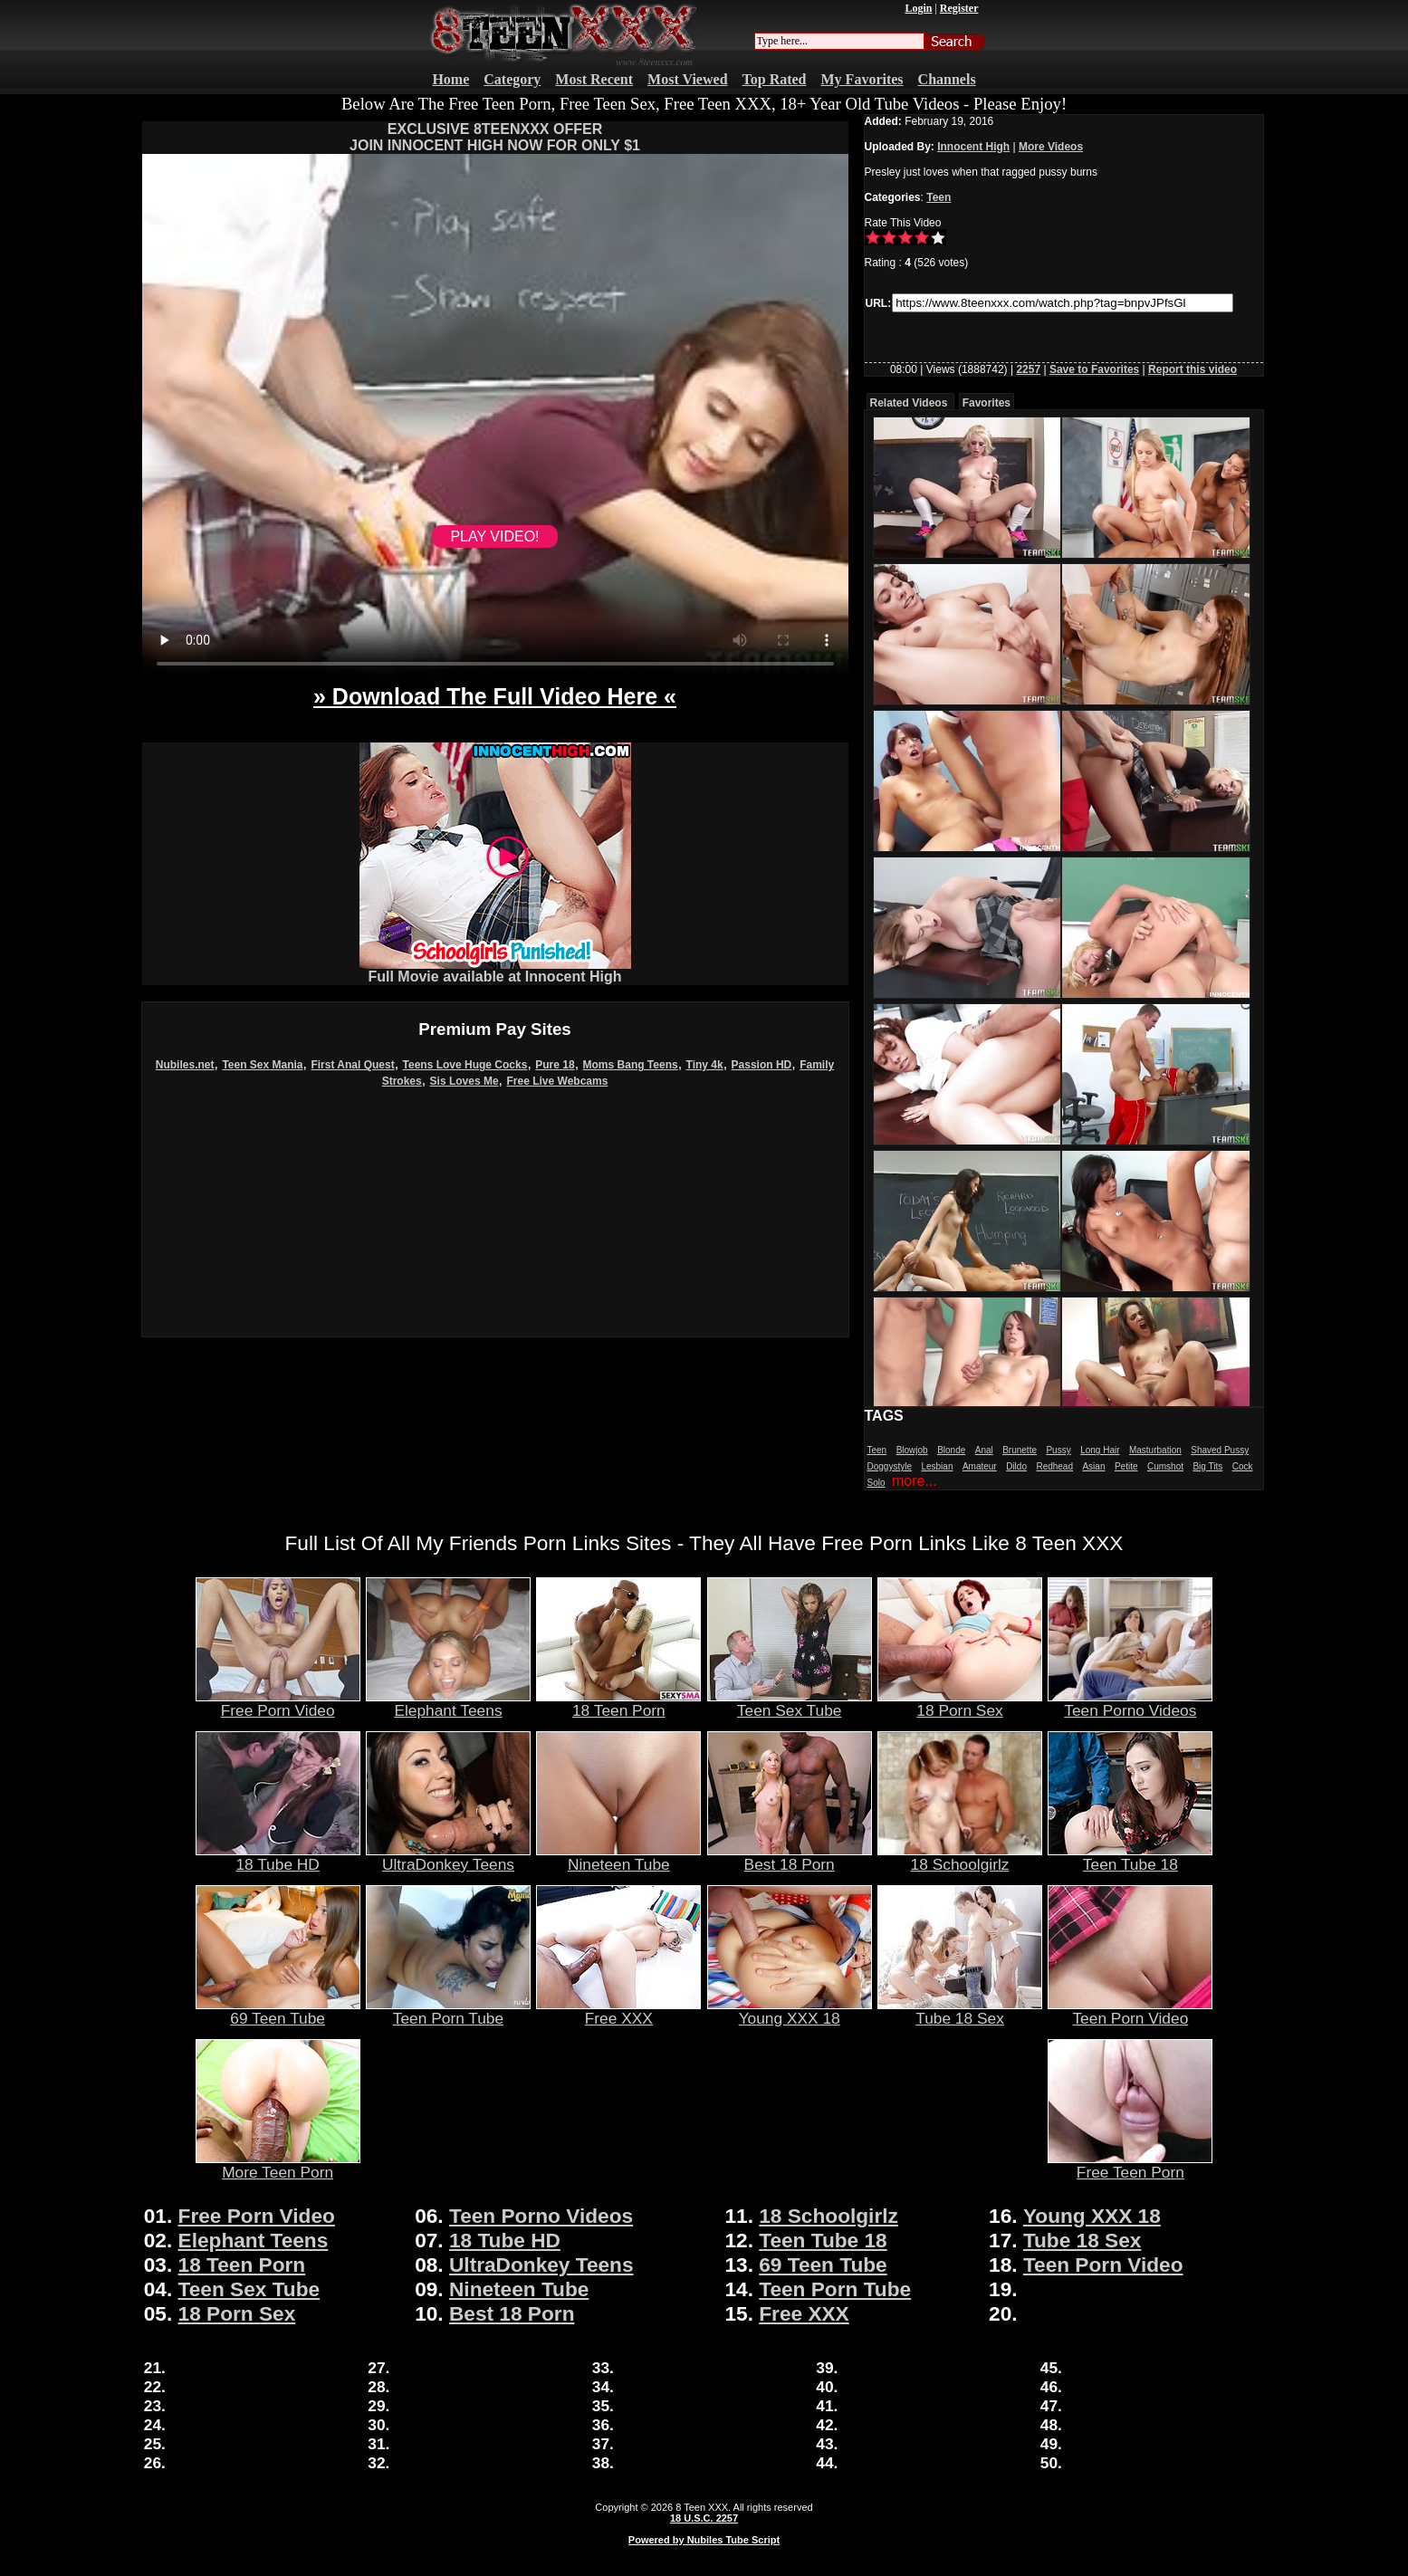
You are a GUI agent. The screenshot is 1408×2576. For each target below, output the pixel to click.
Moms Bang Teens (630, 1064)
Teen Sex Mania (262, 1064)
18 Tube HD (278, 1857)
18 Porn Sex (959, 1703)
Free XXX (618, 2011)
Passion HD (762, 1064)
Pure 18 (554, 1064)
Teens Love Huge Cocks (465, 1064)
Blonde (951, 1450)
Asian (1093, 1466)
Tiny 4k (704, 1064)
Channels (947, 79)
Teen (938, 197)
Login (918, 8)
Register (959, 8)
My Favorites (862, 79)
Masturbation (1155, 1450)
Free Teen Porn (1130, 2165)
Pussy (1058, 1450)
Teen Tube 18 (1130, 1857)
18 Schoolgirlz (959, 1857)
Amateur (980, 1466)
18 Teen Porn (618, 1703)
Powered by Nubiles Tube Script (704, 2539)
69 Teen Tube (278, 2011)
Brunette (1019, 1450)
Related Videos (909, 403)
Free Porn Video (278, 1703)
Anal (984, 1450)
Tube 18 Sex (959, 2011)
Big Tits (1207, 1466)
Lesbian (937, 1466)
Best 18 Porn (789, 1857)
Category (512, 79)
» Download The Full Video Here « (494, 696)
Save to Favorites (1094, 369)
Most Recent (594, 79)
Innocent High (973, 146)
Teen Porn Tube (448, 2011)
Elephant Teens (448, 1703)
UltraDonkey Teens (448, 1857)
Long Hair (1099, 1450)
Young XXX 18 (789, 2011)
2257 (1028, 369)
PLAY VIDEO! (494, 536)
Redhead (1054, 1466)
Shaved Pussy (1220, 1450)
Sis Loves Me (464, 1081)
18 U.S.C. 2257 (704, 2518)
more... (914, 1481)
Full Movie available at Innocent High (495, 970)
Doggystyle (889, 1466)
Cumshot (1165, 1466)
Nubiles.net (185, 1064)
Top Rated (774, 79)
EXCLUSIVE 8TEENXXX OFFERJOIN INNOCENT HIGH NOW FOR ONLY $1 (495, 137)
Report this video (1192, 369)
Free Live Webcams (557, 1081)
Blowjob (912, 1450)
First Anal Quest (352, 1064)
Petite (1126, 1466)
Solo (876, 1483)
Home (450, 79)
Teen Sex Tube (789, 1703)
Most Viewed (687, 79)
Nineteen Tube (618, 1857)
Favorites (987, 403)
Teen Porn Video (1130, 2011)
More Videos (1051, 146)
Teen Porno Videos (1130, 1703)
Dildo (1016, 1466)
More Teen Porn (278, 2165)
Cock (1242, 1466)
